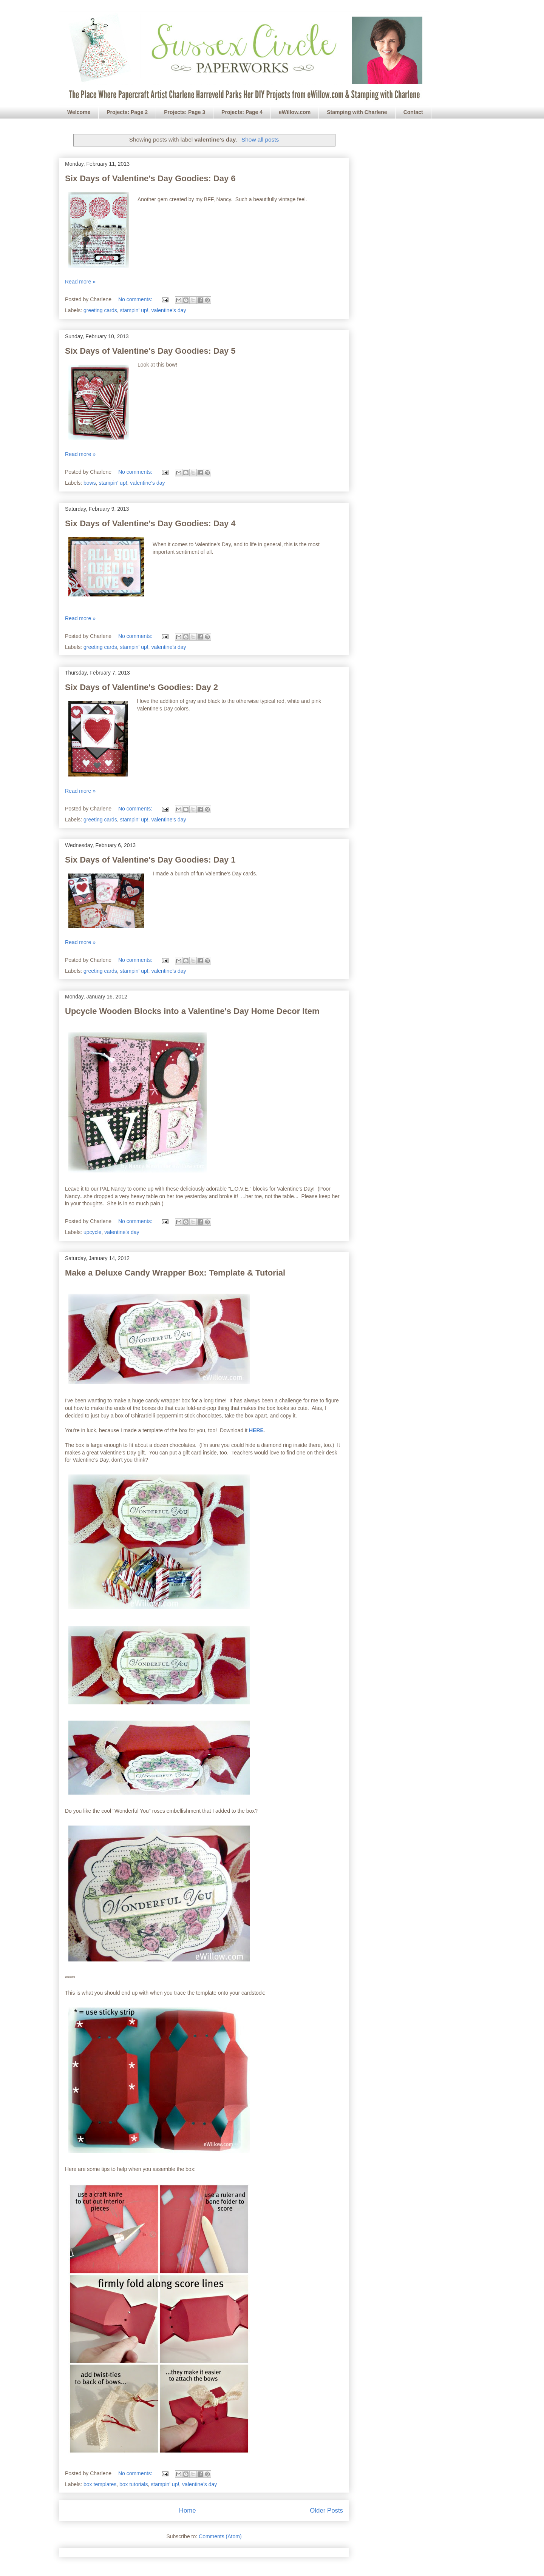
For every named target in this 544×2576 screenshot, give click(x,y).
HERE (256, 1430)
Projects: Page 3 (184, 112)
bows (89, 483)
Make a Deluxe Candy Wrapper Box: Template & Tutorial (175, 1272)
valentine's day (168, 310)
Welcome (78, 112)
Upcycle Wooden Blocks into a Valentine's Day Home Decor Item (192, 1011)
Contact (413, 112)
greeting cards (100, 310)
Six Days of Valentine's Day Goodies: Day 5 (150, 351)
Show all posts (260, 139)
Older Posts (326, 2510)
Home (187, 2510)
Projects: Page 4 (242, 112)
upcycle (92, 1232)
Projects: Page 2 (127, 112)
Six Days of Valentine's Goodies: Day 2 (141, 687)
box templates (99, 2484)
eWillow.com (295, 112)
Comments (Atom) (220, 2536)
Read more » (80, 282)
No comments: (136, 299)
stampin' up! (134, 310)
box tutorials (133, 2484)
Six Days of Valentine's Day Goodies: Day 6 (150, 178)
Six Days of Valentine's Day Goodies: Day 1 (150, 859)
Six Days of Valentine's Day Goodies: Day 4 (150, 523)
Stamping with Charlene (357, 112)
